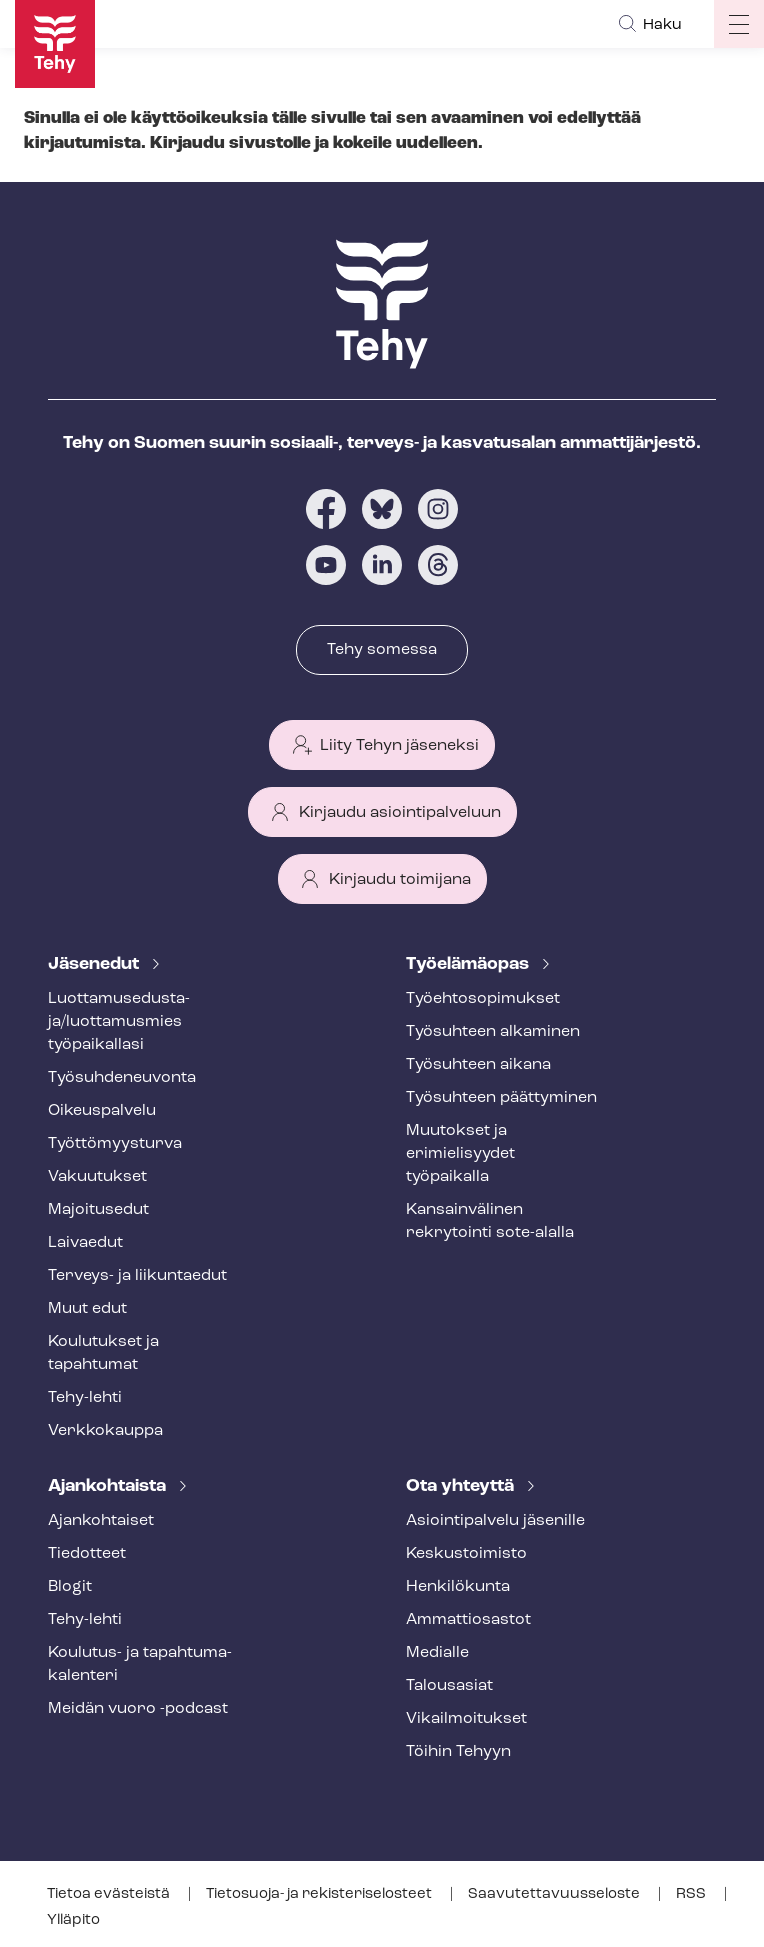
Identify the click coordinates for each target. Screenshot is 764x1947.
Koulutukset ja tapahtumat (103, 1353)
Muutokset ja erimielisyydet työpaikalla (460, 1154)
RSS (692, 1894)
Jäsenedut (95, 964)
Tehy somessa (382, 650)
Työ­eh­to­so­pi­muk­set (483, 999)
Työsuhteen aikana (478, 1065)
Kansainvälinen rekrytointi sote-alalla (490, 1221)
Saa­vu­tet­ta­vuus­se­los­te (555, 1894)
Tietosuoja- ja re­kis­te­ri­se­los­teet (320, 1894)
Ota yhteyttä (462, 1486)
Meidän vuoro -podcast (138, 1709)
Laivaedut (85, 1243)
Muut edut (87, 1309)
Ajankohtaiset (101, 1521)
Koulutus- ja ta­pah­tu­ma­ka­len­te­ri (140, 1664)
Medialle (437, 1653)
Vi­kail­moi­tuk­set (466, 1719)
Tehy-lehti (85, 1398)
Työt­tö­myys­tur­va (115, 1144)
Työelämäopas (469, 964)
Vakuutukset (97, 1177)
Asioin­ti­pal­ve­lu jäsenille (495, 1521)
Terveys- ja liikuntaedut (137, 1276)
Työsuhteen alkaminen (493, 1032)
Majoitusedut (98, 1210)
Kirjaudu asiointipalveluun (400, 813)
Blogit (70, 1587)
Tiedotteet (87, 1554)
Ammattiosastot (468, 1620)
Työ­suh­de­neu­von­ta (122, 1078)
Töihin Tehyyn (458, 1752)
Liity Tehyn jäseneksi (399, 746)
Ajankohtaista (109, 1486)
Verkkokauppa (105, 1431)
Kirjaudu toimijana (400, 880)
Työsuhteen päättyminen (501, 1098)
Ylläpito (73, 1920)
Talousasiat (449, 1686)
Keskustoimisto (466, 1554)
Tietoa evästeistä (110, 1894)
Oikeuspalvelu (102, 1111)
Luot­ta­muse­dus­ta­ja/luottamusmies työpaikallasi (119, 1022)
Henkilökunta (458, 1587)
